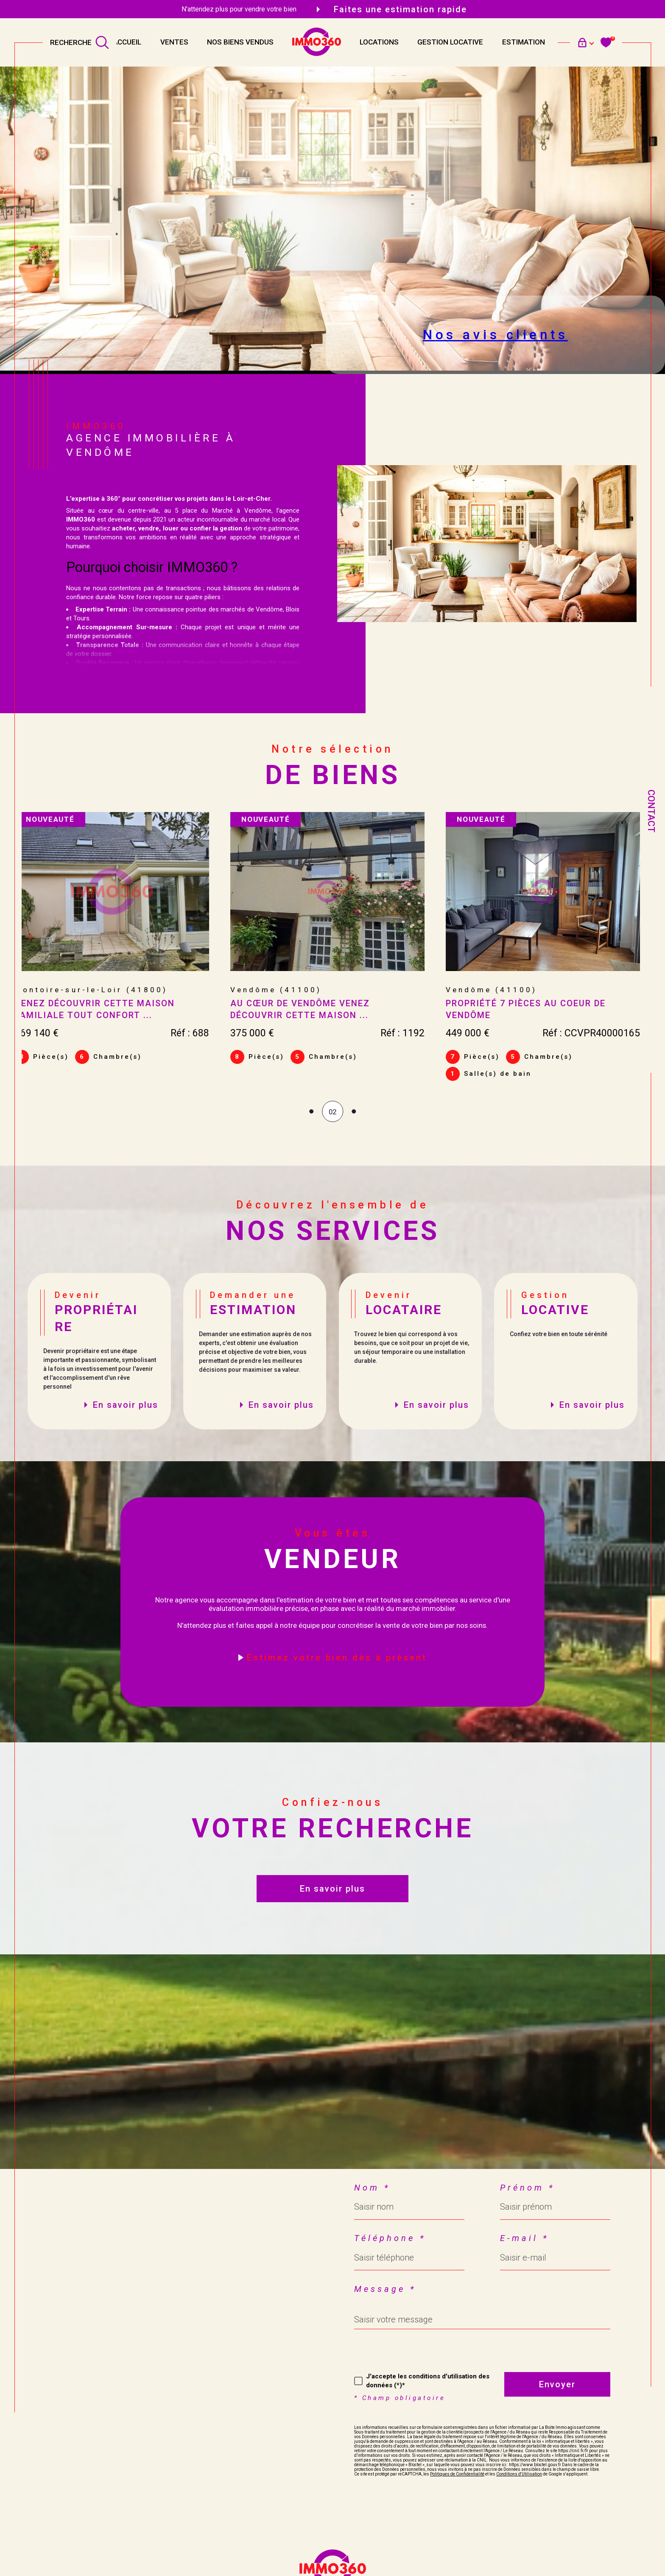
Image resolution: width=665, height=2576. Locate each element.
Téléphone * (390, 2241)
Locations (379, 42)
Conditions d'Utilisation (519, 2477)
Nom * (372, 2191)
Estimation (523, 42)
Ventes (174, 42)
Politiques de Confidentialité (457, 2477)
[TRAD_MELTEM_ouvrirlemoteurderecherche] (79, 42)
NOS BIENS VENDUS (240, 42)
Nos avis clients (495, 335)
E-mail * (524, 2241)
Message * (385, 2292)
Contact (651, 811)
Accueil (127, 42)
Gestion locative (450, 42)
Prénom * (527, 2191)
